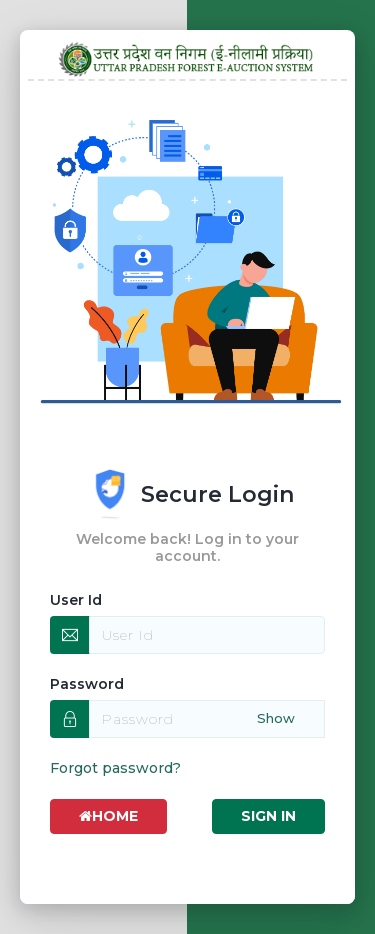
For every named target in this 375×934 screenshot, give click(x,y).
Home (108, 816)
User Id (76, 600)
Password (87, 684)
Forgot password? (115, 768)
